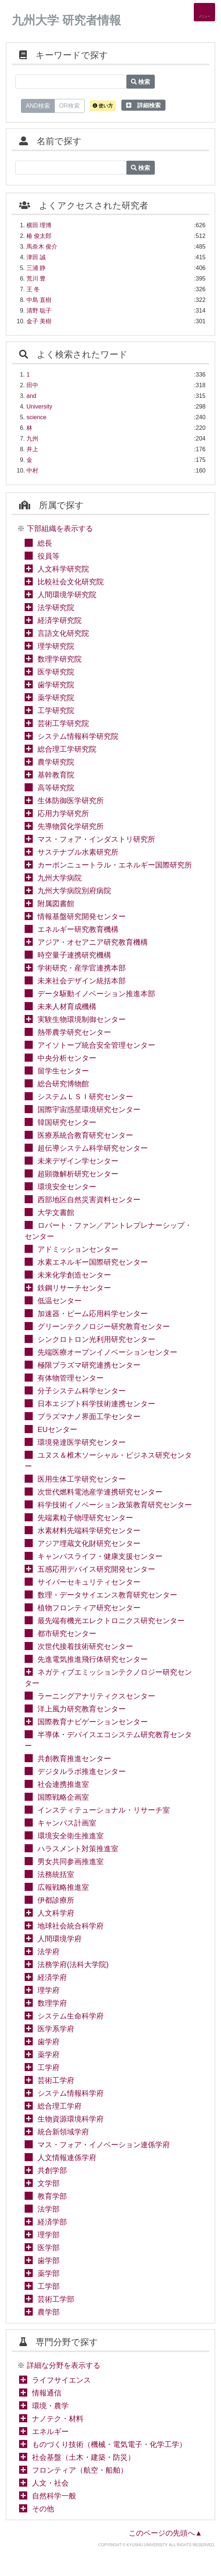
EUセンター (57, 1429)
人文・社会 (50, 2483)
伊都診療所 (56, 1900)
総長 (45, 543)
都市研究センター (67, 1633)
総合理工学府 (60, 2106)
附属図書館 (56, 903)
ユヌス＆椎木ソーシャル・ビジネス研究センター (108, 1460)
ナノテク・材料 (57, 2419)
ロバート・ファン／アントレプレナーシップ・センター (108, 1230)
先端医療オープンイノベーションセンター (107, 1352)
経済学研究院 (60, 620)
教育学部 (52, 2196)
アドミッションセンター (78, 1249)
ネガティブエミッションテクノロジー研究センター (108, 1677)
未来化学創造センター (74, 1275)
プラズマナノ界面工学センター (89, 1416)
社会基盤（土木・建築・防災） (83, 2457)
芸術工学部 (56, 2299)
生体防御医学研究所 (71, 801)
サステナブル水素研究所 (78, 852)
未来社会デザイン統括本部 (82, 981)
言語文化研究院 (63, 633)
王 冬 (33, 289)
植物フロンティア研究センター (89, 1608)
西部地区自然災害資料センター (89, 1200)
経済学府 (52, 1977)
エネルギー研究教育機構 (78, 929)
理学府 (49, 1990)
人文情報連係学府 (67, 2157)
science (36, 417)
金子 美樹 (38, 321)
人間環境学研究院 (67, 595)
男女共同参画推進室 (71, 1861)
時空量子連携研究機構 (74, 955)
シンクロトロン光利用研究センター (96, 1339)
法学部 (49, 2209)
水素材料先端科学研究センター (89, 1530)
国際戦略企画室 (63, 1797)
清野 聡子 (38, 310)
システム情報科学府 (71, 2093)
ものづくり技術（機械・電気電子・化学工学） (109, 2444)
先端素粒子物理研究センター (85, 1518)
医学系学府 (56, 2029)
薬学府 (49, 2055)
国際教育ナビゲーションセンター (93, 1722)
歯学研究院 (56, 685)
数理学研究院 (60, 659)
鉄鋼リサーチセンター (74, 1288)
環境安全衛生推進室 (71, 1836)
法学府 (49, 1952)
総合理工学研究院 (67, 749)
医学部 (49, 2248)
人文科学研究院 (63, 569)
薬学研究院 (56, 698)
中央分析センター (67, 1058)
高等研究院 (56, 788)
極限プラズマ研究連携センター (89, 1365)
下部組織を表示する (60, 528)
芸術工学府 (56, 2080)
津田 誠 (36, 257)
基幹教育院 (56, 775)
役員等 (49, 556)
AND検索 (38, 105)
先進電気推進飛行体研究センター (93, 1659)
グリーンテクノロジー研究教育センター (104, 1326)
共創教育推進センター (74, 1758)
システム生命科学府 (71, 2016)
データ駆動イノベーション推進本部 (96, 994)
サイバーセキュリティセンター (89, 1582)
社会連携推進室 (63, 1784)
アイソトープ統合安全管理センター (96, 1045)
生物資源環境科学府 (71, 2119)
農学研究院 (56, 762)
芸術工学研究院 (63, 723)
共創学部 (52, 2170)
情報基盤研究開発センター (82, 916)
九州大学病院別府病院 (74, 891)
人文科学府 (56, 1913)
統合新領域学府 (63, 2132)
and (31, 396)
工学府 (49, 2067)
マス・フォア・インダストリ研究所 (96, 839)
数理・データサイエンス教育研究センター (107, 1595)
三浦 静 (36, 268)
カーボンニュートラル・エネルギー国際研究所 (115, 865)
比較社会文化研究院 (71, 582)
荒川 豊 (36, 278)
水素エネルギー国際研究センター (93, 1262)
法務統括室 (56, 1874)
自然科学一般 (54, 2496)
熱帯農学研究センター (74, 1032)
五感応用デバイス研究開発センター (96, 1569)
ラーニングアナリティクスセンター (96, 1696)
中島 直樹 (38, 300)
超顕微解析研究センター (78, 1174)
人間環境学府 (60, 1939)
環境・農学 (50, 2406)
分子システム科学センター (82, 1391)
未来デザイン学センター (78, 1161)
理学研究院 (56, 646)
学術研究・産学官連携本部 (82, 968)
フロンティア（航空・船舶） (80, 2470)
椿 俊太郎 (38, 236)
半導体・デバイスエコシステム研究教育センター (108, 1740)
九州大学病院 (60, 878)
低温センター (60, 1301)
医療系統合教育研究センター (85, 1135)
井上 (32, 449)
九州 (32, 438)
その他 (43, 2509)
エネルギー (50, 2431)
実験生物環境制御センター (82, 1019)
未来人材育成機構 (67, 1006)
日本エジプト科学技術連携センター (96, 1404)
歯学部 (49, 2260)
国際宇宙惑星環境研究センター (89, 1109)
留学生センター (63, 1071)
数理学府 (52, 2003)
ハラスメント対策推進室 (78, 1849)
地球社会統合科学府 (71, 1926)
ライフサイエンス (61, 2380)
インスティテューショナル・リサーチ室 (104, 1810)
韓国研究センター (67, 1122)
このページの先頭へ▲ (165, 2533)
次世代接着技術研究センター (85, 1646)
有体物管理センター (71, 1378)
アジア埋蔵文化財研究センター (89, 1543)
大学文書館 (56, 1212)
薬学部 (49, 2273)
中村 (32, 470)
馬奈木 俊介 (41, 246)
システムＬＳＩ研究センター (85, 1097)
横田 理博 (38, 225)
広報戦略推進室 (63, 1887)
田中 (32, 385)
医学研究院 (56, 672)
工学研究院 (56, 710)
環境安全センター (67, 1187)
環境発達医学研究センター (82, 1442)
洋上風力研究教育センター (82, 1709)
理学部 (49, 2235)
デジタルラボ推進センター (82, 1771)
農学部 (49, 2312)
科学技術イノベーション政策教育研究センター (115, 1505)
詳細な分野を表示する (63, 2365)
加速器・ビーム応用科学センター (93, 1314)
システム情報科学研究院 (78, 736)
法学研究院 (56, 607)
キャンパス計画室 (67, 1823)
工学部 (49, 2286)
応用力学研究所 (63, 813)
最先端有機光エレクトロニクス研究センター (111, 1621)
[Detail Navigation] (204, 12)
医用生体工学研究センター (82, 1479)
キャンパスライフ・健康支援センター (100, 1556)
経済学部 (52, 2222)
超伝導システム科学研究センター (93, 1148)
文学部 (49, 2183)
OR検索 (69, 105)
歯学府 (49, 2042)
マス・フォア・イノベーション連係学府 (104, 2145)
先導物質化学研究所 (71, 826)
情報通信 (46, 2393)
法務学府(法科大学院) (73, 1964)
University (39, 406)
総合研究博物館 (63, 1084)
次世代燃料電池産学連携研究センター (100, 1492)
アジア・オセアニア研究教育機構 (93, 942)
